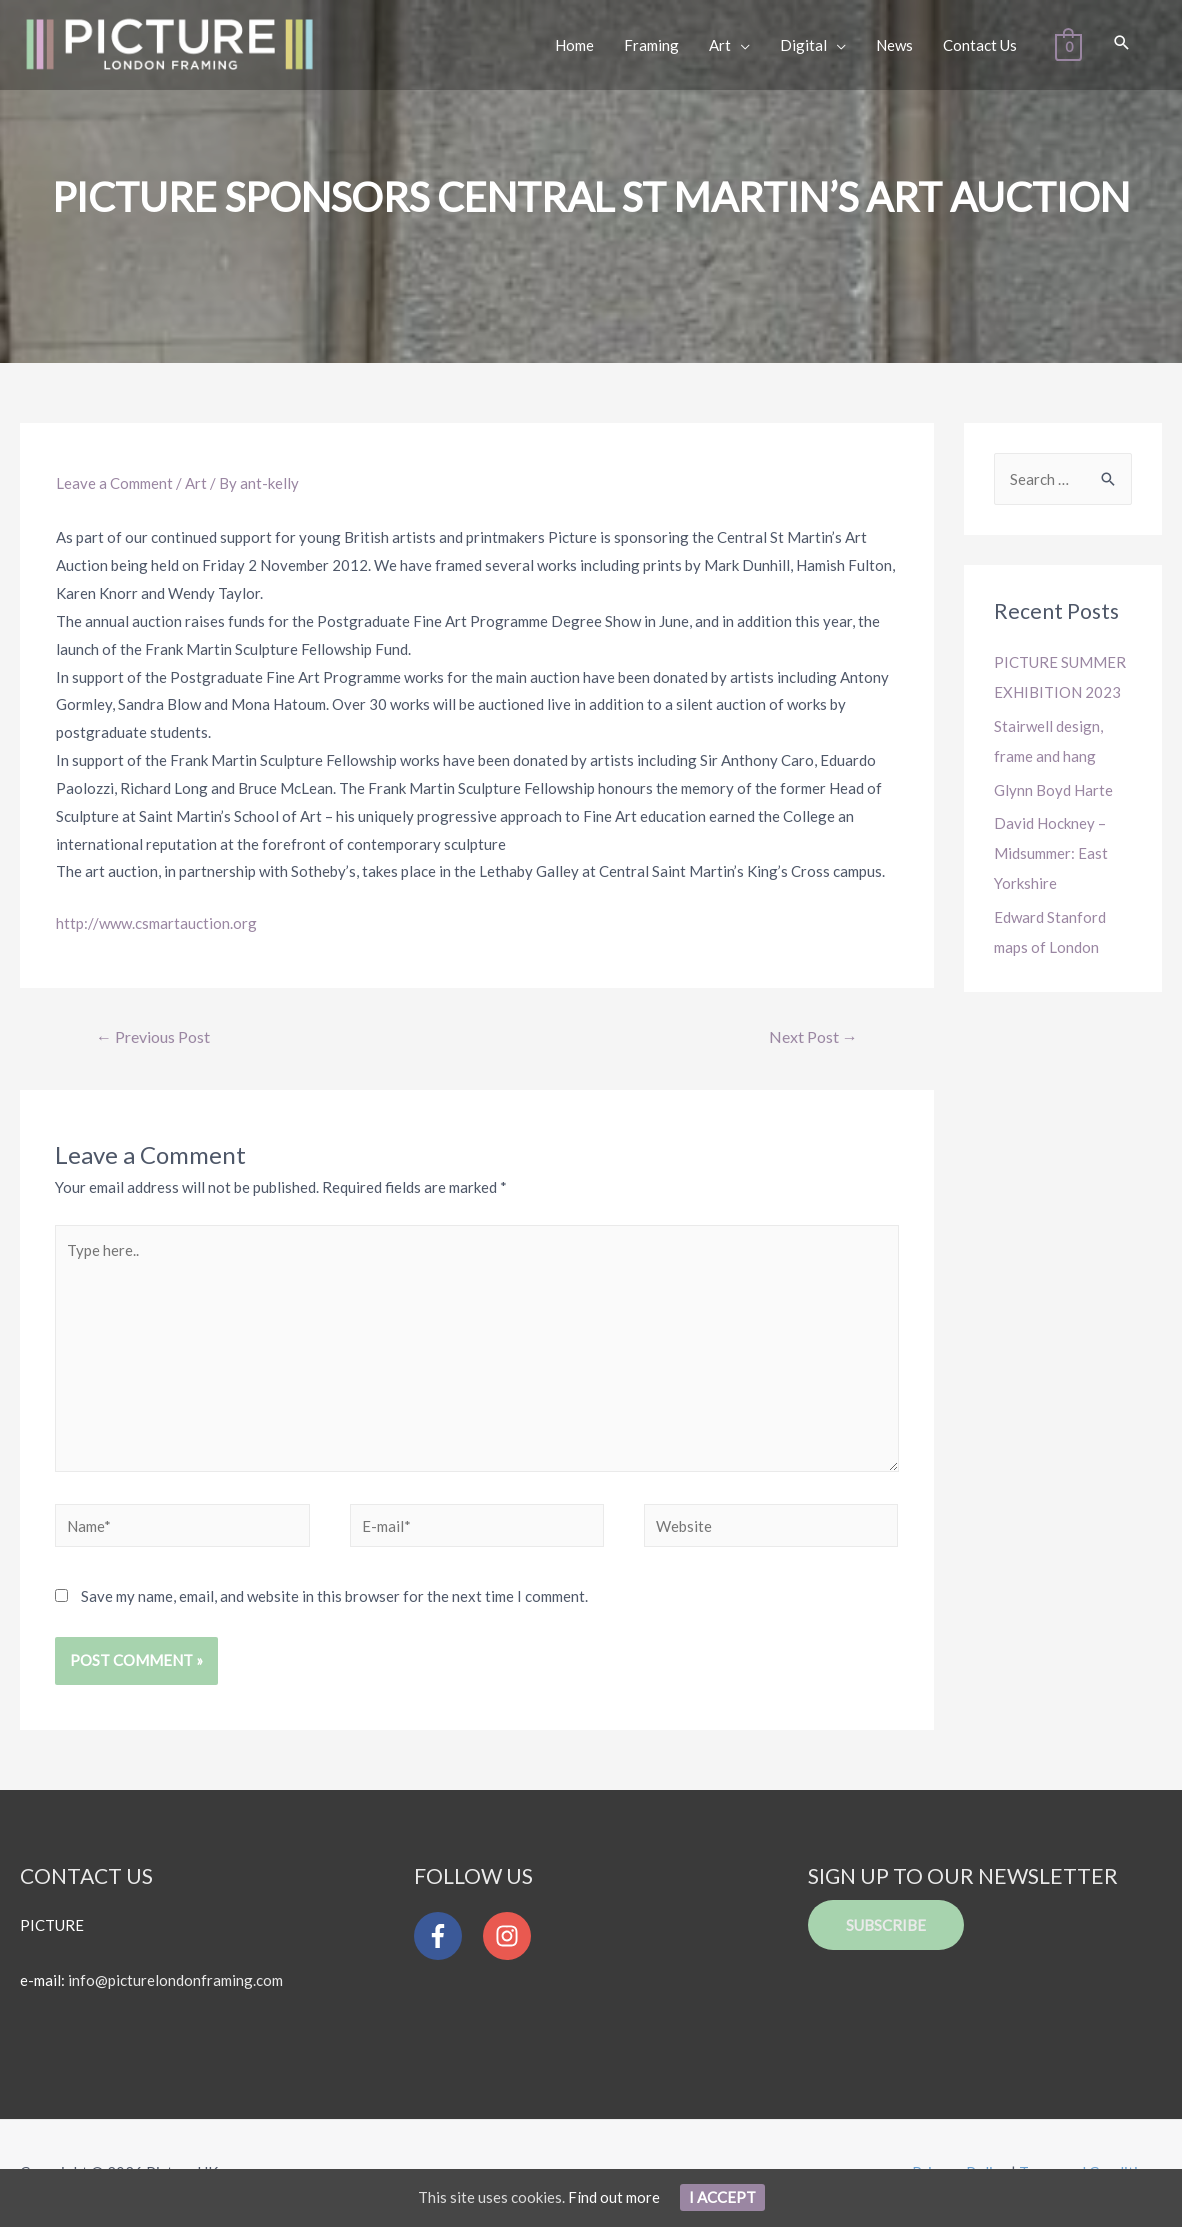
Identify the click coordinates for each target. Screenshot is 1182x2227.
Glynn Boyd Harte (1053, 790)
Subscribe (886, 1925)
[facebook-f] (447, 1936)
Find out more (614, 2197)
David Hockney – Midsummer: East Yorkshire (1051, 853)
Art (196, 483)
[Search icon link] (1122, 43)
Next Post (813, 1036)
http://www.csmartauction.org (156, 923)
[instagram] (512, 1936)
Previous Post (153, 1036)
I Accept (722, 2197)
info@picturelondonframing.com (175, 1980)
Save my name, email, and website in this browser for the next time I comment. (334, 1596)
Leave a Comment (114, 483)
